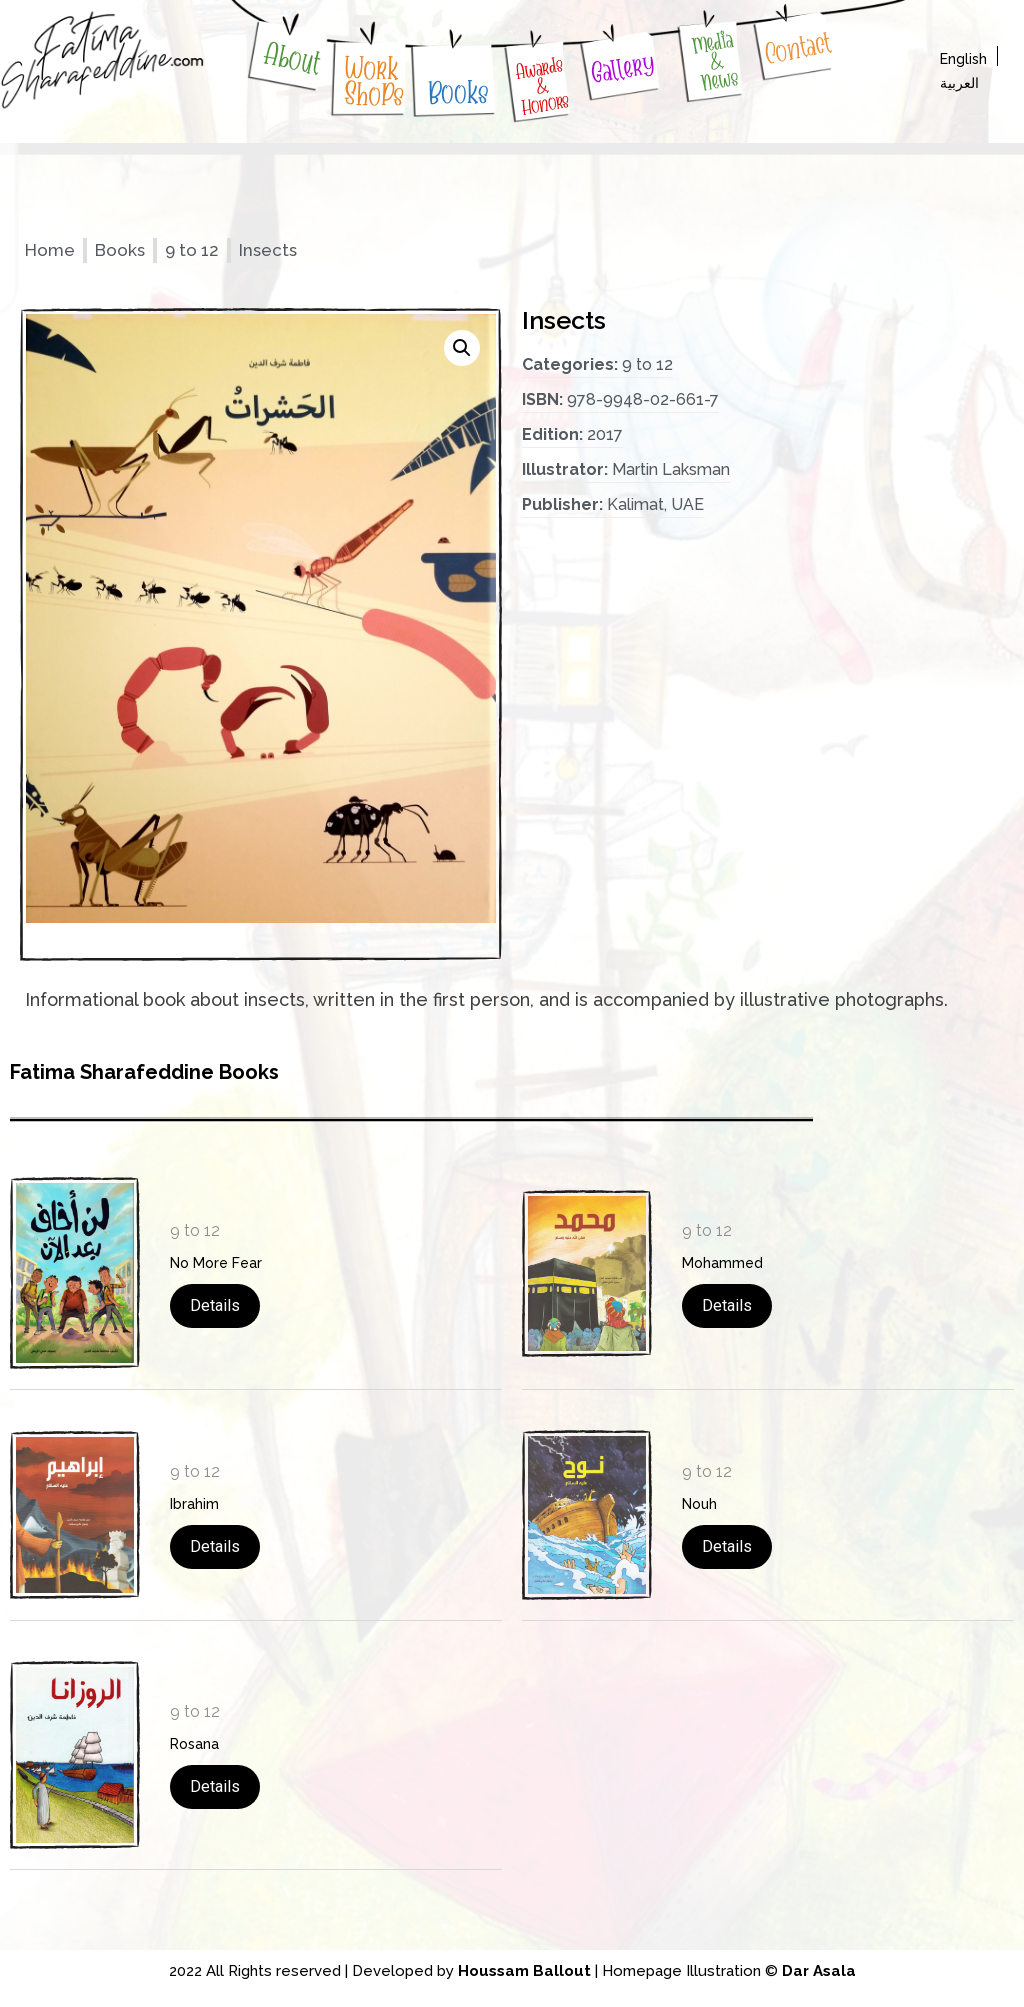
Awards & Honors (542, 85)
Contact (797, 48)
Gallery (623, 68)
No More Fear (216, 1263)
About (292, 58)
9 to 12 (192, 250)
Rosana (194, 1744)
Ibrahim (194, 1504)
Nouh (699, 1504)
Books (458, 93)
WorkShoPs (374, 82)
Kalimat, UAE (655, 504)
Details (215, 1305)
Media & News (714, 60)
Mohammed (722, 1263)
